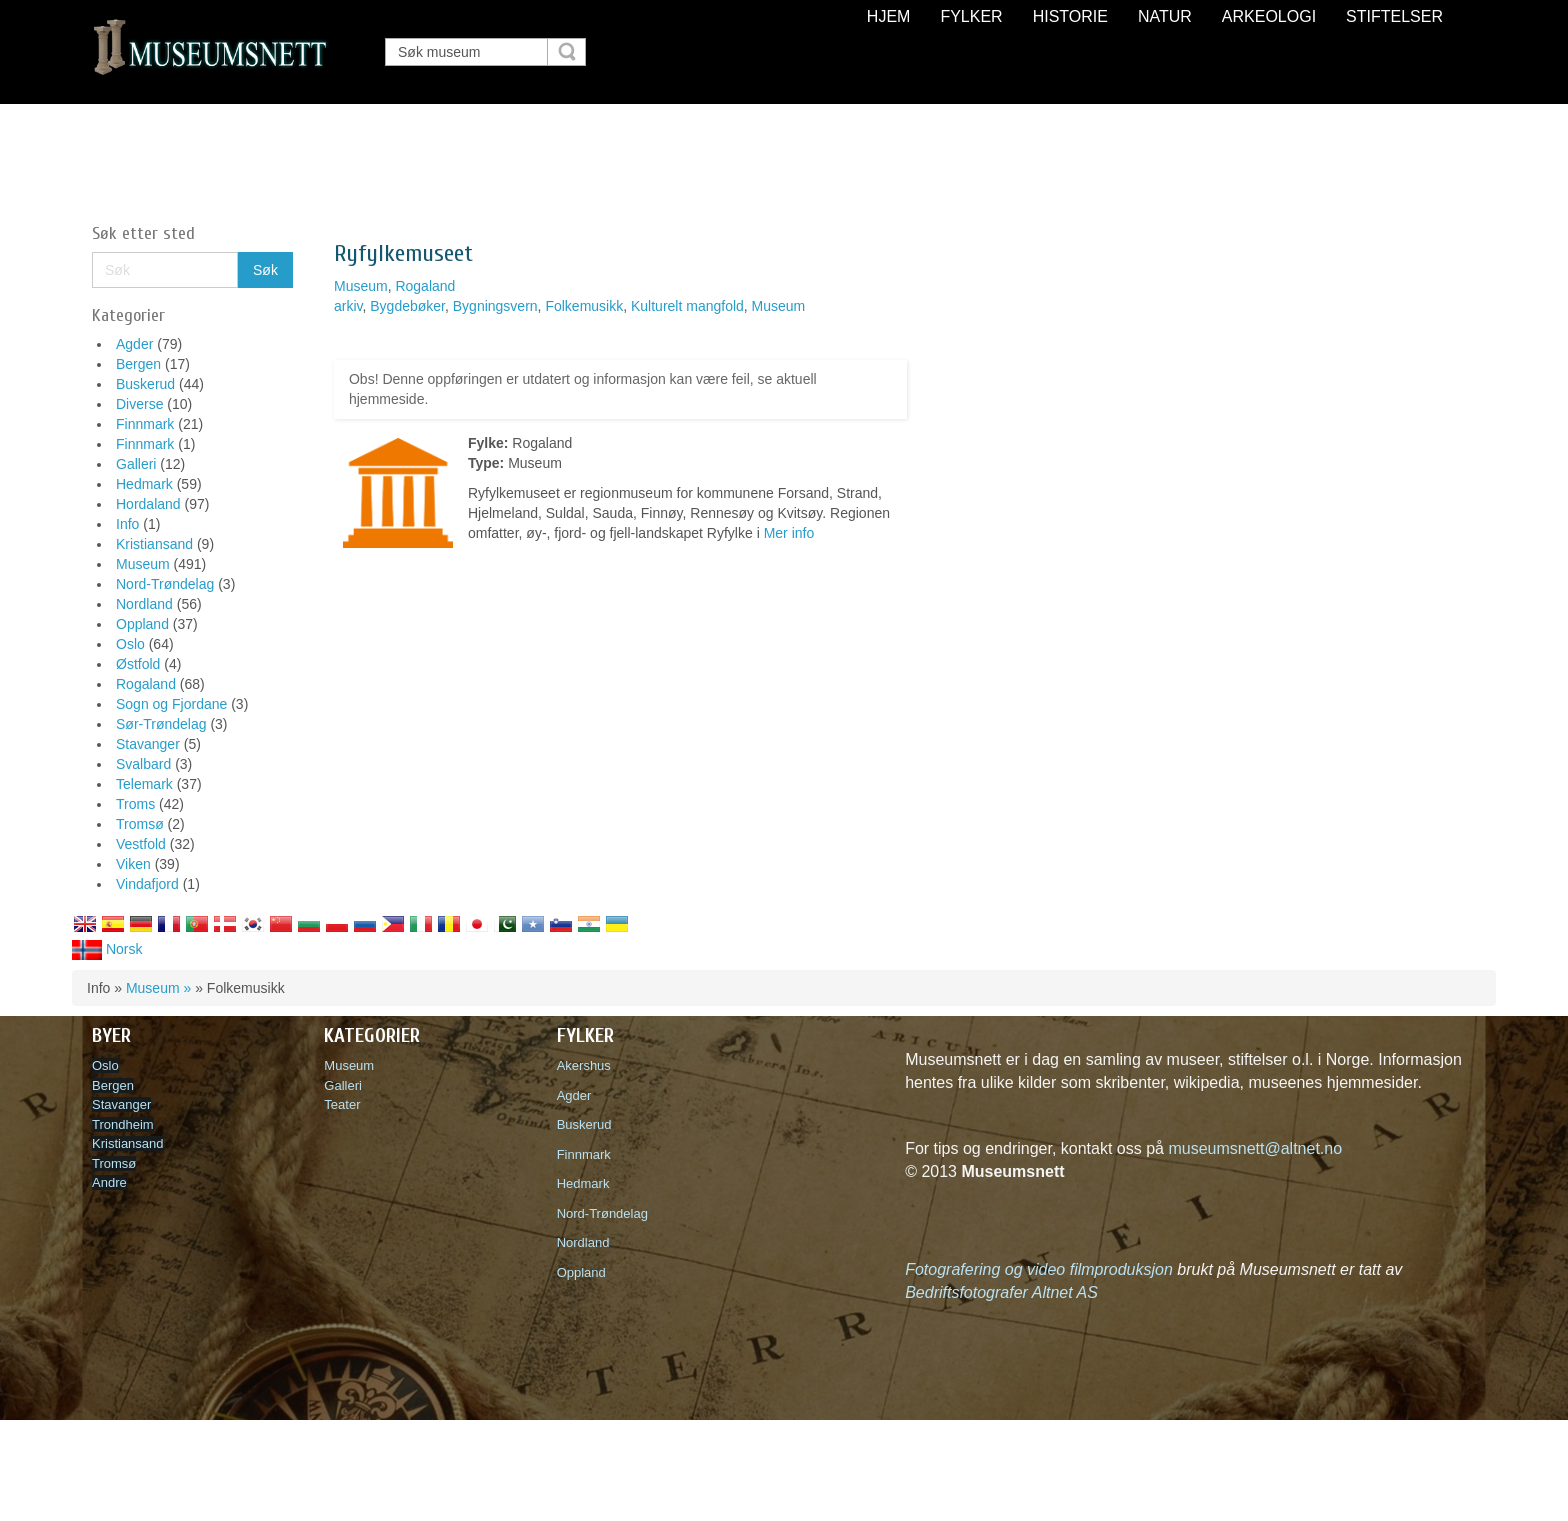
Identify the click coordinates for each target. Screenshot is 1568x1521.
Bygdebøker (407, 306)
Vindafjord (147, 884)
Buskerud (145, 384)
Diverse (139, 404)
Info (127, 524)
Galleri (136, 464)
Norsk (107, 949)
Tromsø (140, 824)
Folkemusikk (584, 306)
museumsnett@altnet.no (1255, 1148)
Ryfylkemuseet (403, 253)
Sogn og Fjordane (171, 704)
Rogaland (146, 684)
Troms (135, 804)
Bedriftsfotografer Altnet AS (1001, 1292)
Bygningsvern (495, 306)
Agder (134, 344)
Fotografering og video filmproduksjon (1039, 1269)
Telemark (144, 784)
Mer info (789, 533)
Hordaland (148, 504)
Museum (143, 564)
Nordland (144, 604)
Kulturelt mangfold (687, 306)
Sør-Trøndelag (161, 724)
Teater (342, 1104)
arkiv (348, 306)
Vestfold (141, 844)
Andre (109, 1182)
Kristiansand (154, 544)
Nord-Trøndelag (165, 584)
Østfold (138, 664)
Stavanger (148, 744)
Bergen (138, 364)
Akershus (587, 1065)
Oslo (130, 644)
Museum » (158, 988)
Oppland (142, 624)
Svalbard (143, 764)
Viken (133, 864)
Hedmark (144, 484)
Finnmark (145, 424)
